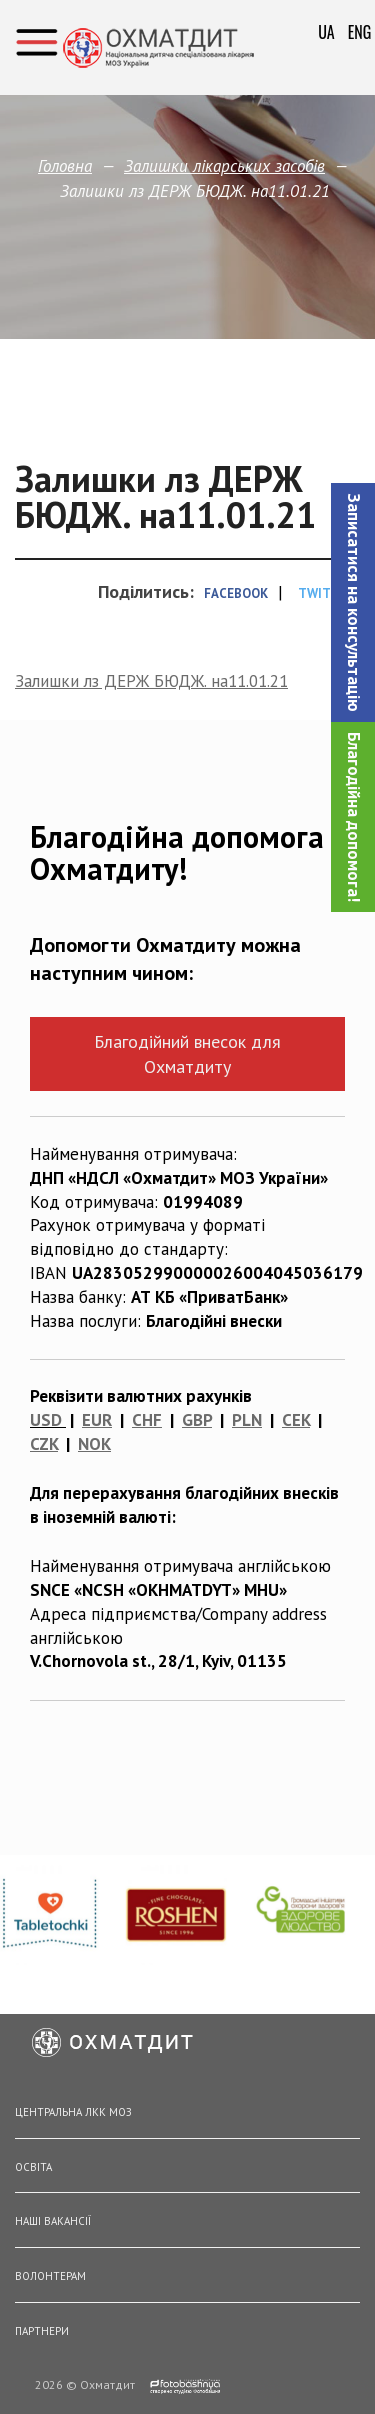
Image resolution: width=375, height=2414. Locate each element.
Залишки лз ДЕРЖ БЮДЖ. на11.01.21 (151, 681)
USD (46, 1420)
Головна (65, 166)
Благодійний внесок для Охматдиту (187, 1054)
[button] (353, 602)
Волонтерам (50, 2276)
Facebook (236, 593)
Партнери (42, 2331)
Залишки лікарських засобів (224, 166)
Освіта (33, 2167)
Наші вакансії (53, 2221)
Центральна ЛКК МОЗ (73, 2112)
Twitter (326, 593)
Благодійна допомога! (354, 817)
